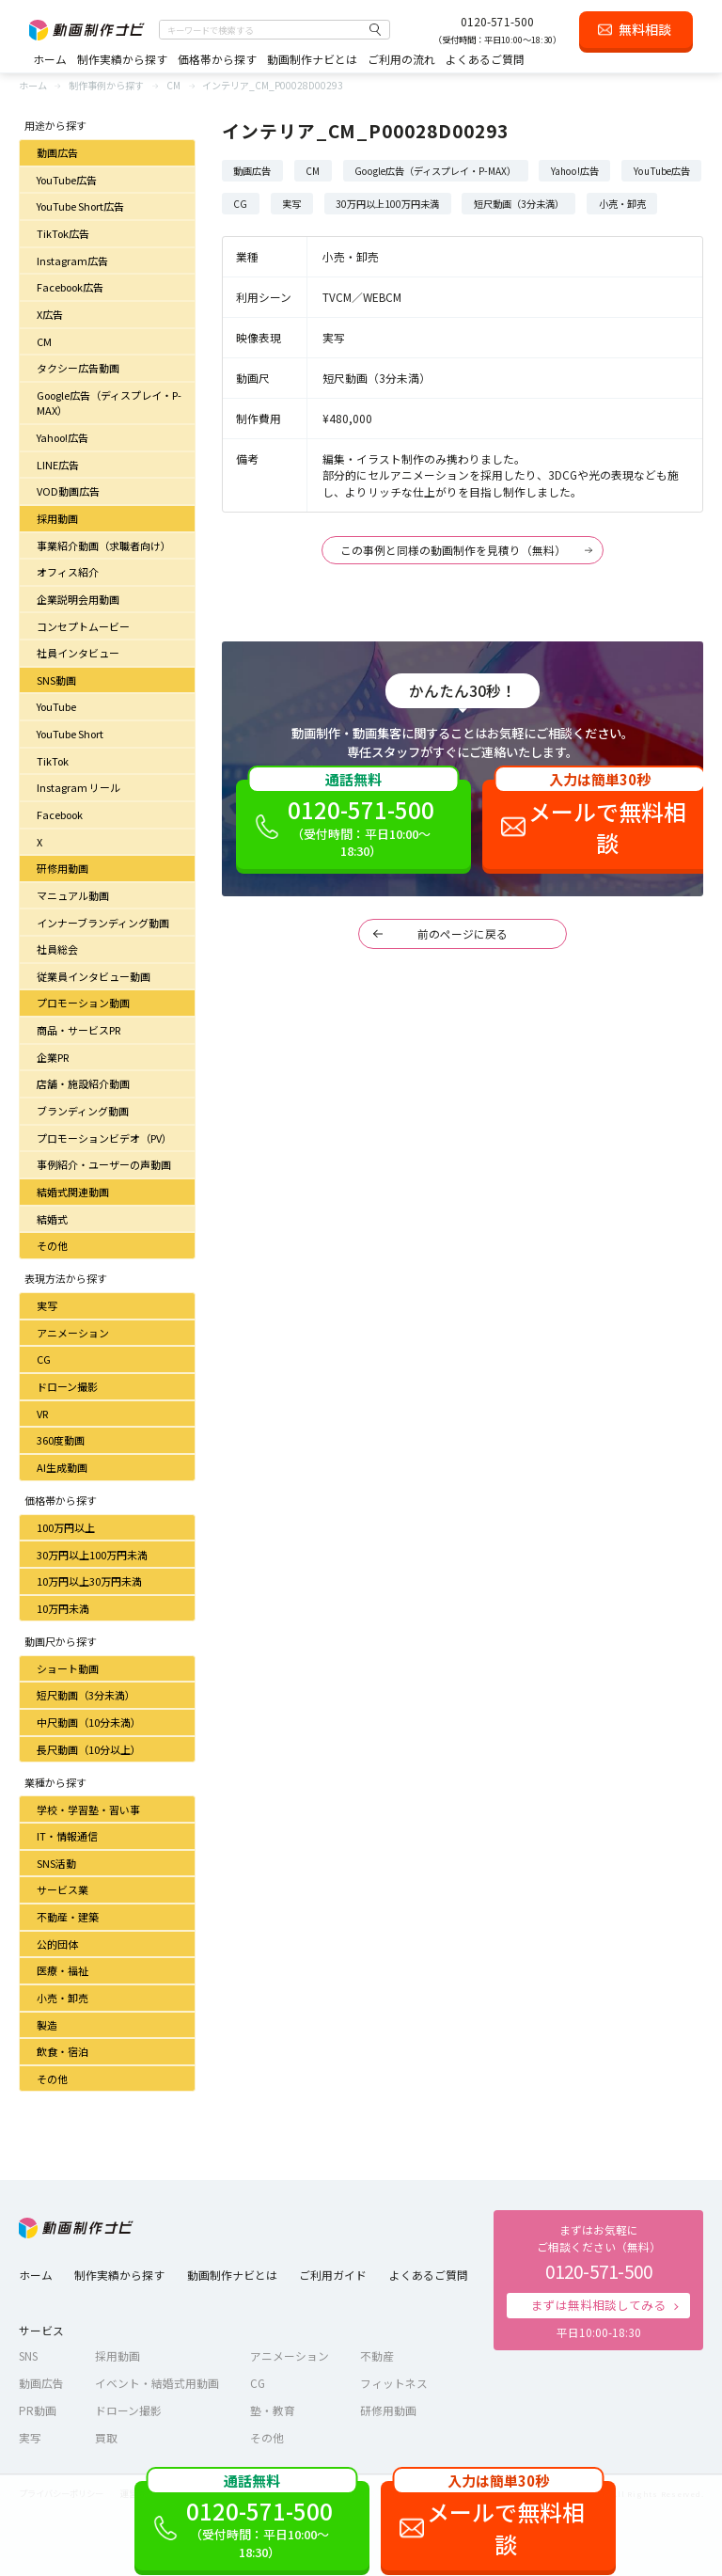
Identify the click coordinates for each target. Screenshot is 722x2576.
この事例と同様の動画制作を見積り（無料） (453, 550)
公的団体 (57, 1944)
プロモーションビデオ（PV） (104, 1138)
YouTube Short (70, 733)
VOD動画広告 (68, 490)
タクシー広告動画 (78, 367)
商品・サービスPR (78, 1029)
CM (44, 341)
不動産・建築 (68, 1916)
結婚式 (52, 1218)
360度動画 (61, 1439)
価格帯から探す (217, 59)
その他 (52, 1245)
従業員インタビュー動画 (93, 976)
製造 (47, 2024)
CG (44, 1359)
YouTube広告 (67, 179)
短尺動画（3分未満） (86, 1694)
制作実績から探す (122, 59)
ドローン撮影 (67, 1386)
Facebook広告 (70, 286)
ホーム (50, 59)
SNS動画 (56, 679)
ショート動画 (68, 1668)
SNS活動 (56, 1863)
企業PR (53, 1057)
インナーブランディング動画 (103, 922)
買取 (106, 2437)
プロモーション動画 (83, 1002)
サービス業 (62, 1889)
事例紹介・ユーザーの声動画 (104, 1164)
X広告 (50, 314)
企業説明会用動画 (78, 599)
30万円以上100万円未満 (92, 1554)
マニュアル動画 (73, 895)
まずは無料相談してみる (598, 2305)
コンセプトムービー (83, 626)
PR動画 (37, 2410)
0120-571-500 (497, 21)
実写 (47, 1305)
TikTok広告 (63, 233)
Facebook (60, 814)
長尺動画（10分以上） (89, 1749)
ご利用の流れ (401, 59)
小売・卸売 (62, 1997)
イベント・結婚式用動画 (157, 2383)
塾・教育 (272, 2410)
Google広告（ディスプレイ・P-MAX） (109, 402)
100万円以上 (66, 1527)
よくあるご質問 (485, 59)
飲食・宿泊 (62, 2051)
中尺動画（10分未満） (89, 1722)
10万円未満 (63, 1608)
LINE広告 (58, 464)
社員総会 (57, 948)
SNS (28, 2355)
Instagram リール (78, 787)
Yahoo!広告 (62, 437)
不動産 (377, 2355)
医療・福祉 (62, 1970)
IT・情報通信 (67, 1835)
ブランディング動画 (83, 1110)
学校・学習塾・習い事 (88, 1809)
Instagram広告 (72, 260)
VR (42, 1413)
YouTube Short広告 (80, 205)
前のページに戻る (462, 933)
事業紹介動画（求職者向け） (104, 545)
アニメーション (73, 1332)
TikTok (53, 760)
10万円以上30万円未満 (89, 1580)
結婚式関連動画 (73, 1191)
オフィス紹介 (68, 571)
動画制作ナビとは (312, 59)
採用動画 (57, 518)
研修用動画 (62, 868)
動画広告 (57, 152)
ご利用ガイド (333, 2275)
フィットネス (394, 2383)
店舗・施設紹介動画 (83, 1083)
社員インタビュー (78, 652)
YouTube (56, 706)
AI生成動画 (62, 1467)
